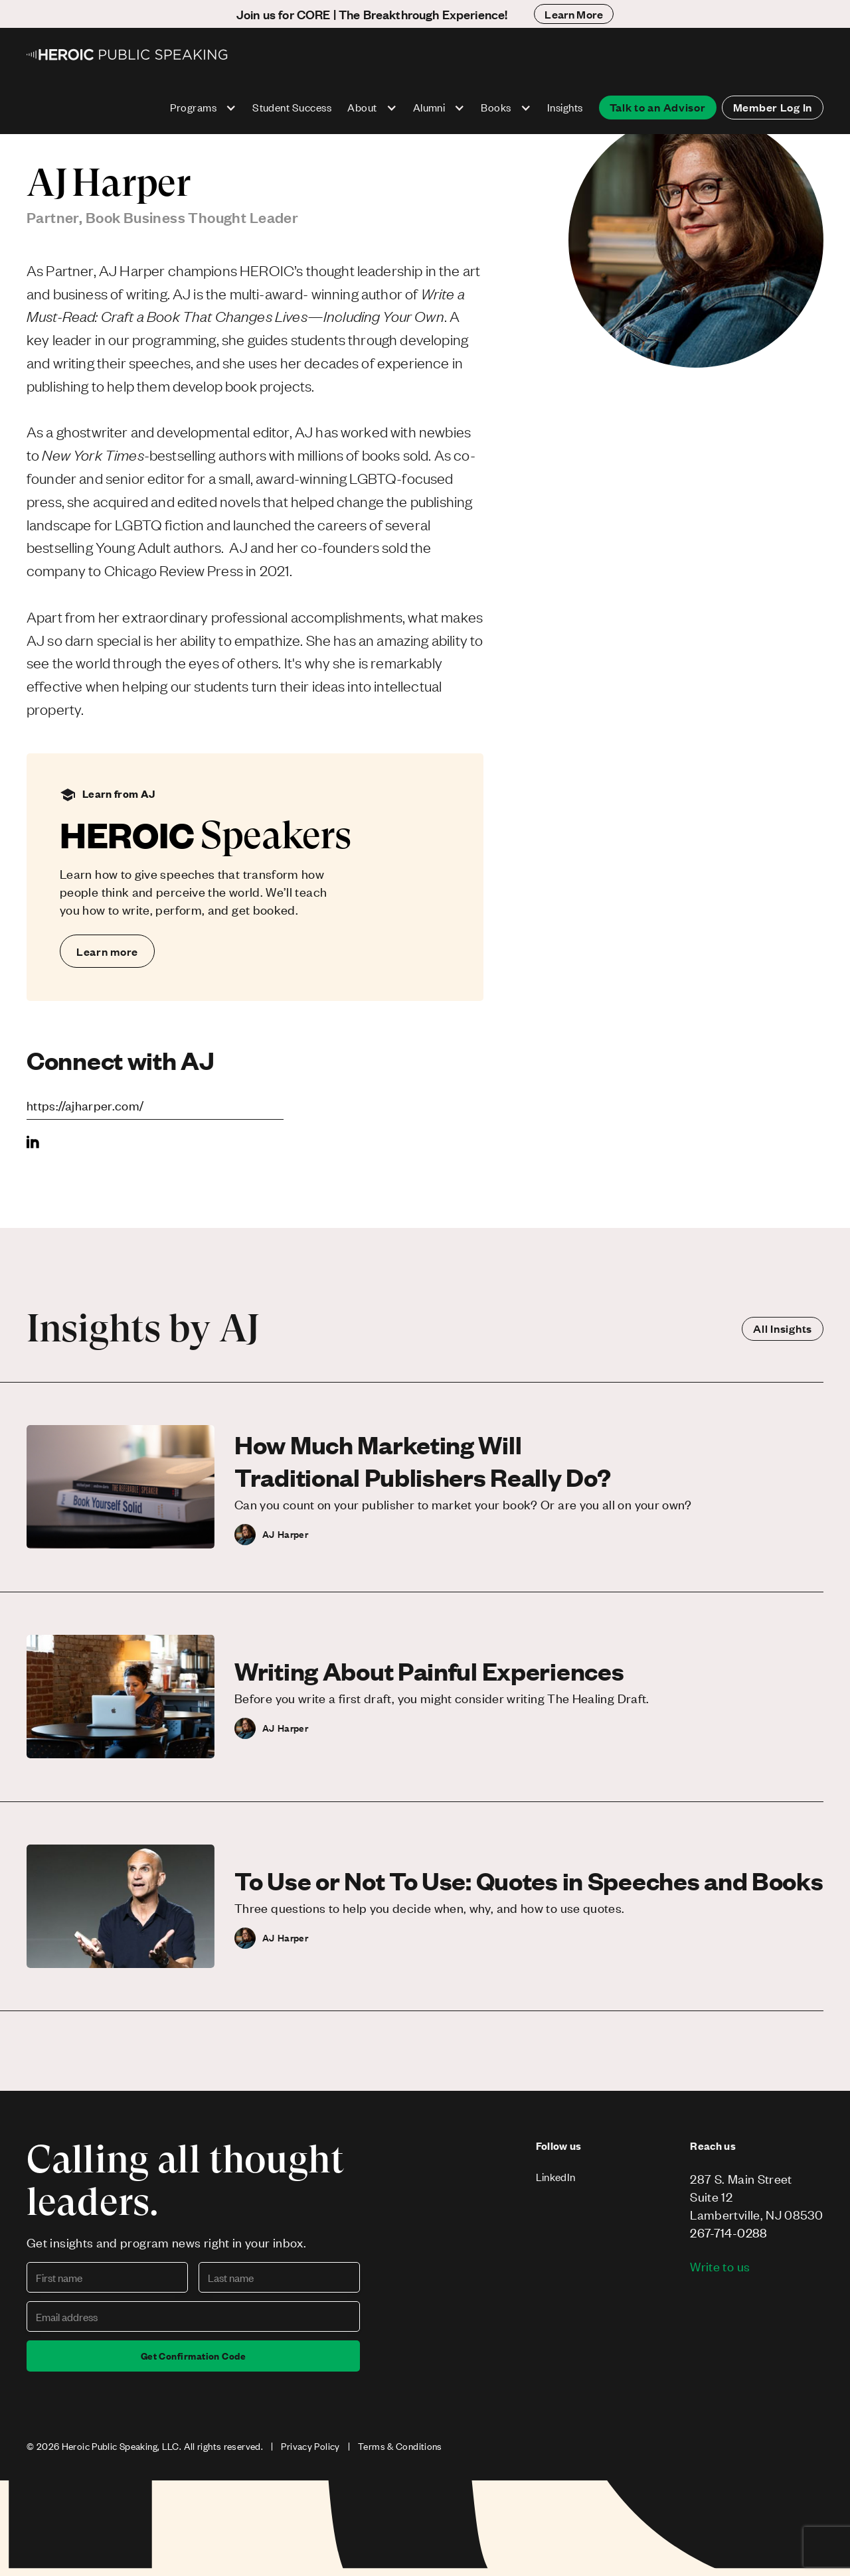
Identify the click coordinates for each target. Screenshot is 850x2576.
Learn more (107, 951)
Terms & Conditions (400, 2446)
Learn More (574, 14)
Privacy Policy (310, 2446)
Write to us (720, 2266)
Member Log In (772, 107)
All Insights (782, 1328)
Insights (565, 107)
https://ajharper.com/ (85, 1105)
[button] (203, 107)
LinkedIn (556, 2177)
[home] (128, 54)
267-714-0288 (728, 2232)
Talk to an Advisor (658, 107)
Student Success (291, 107)
